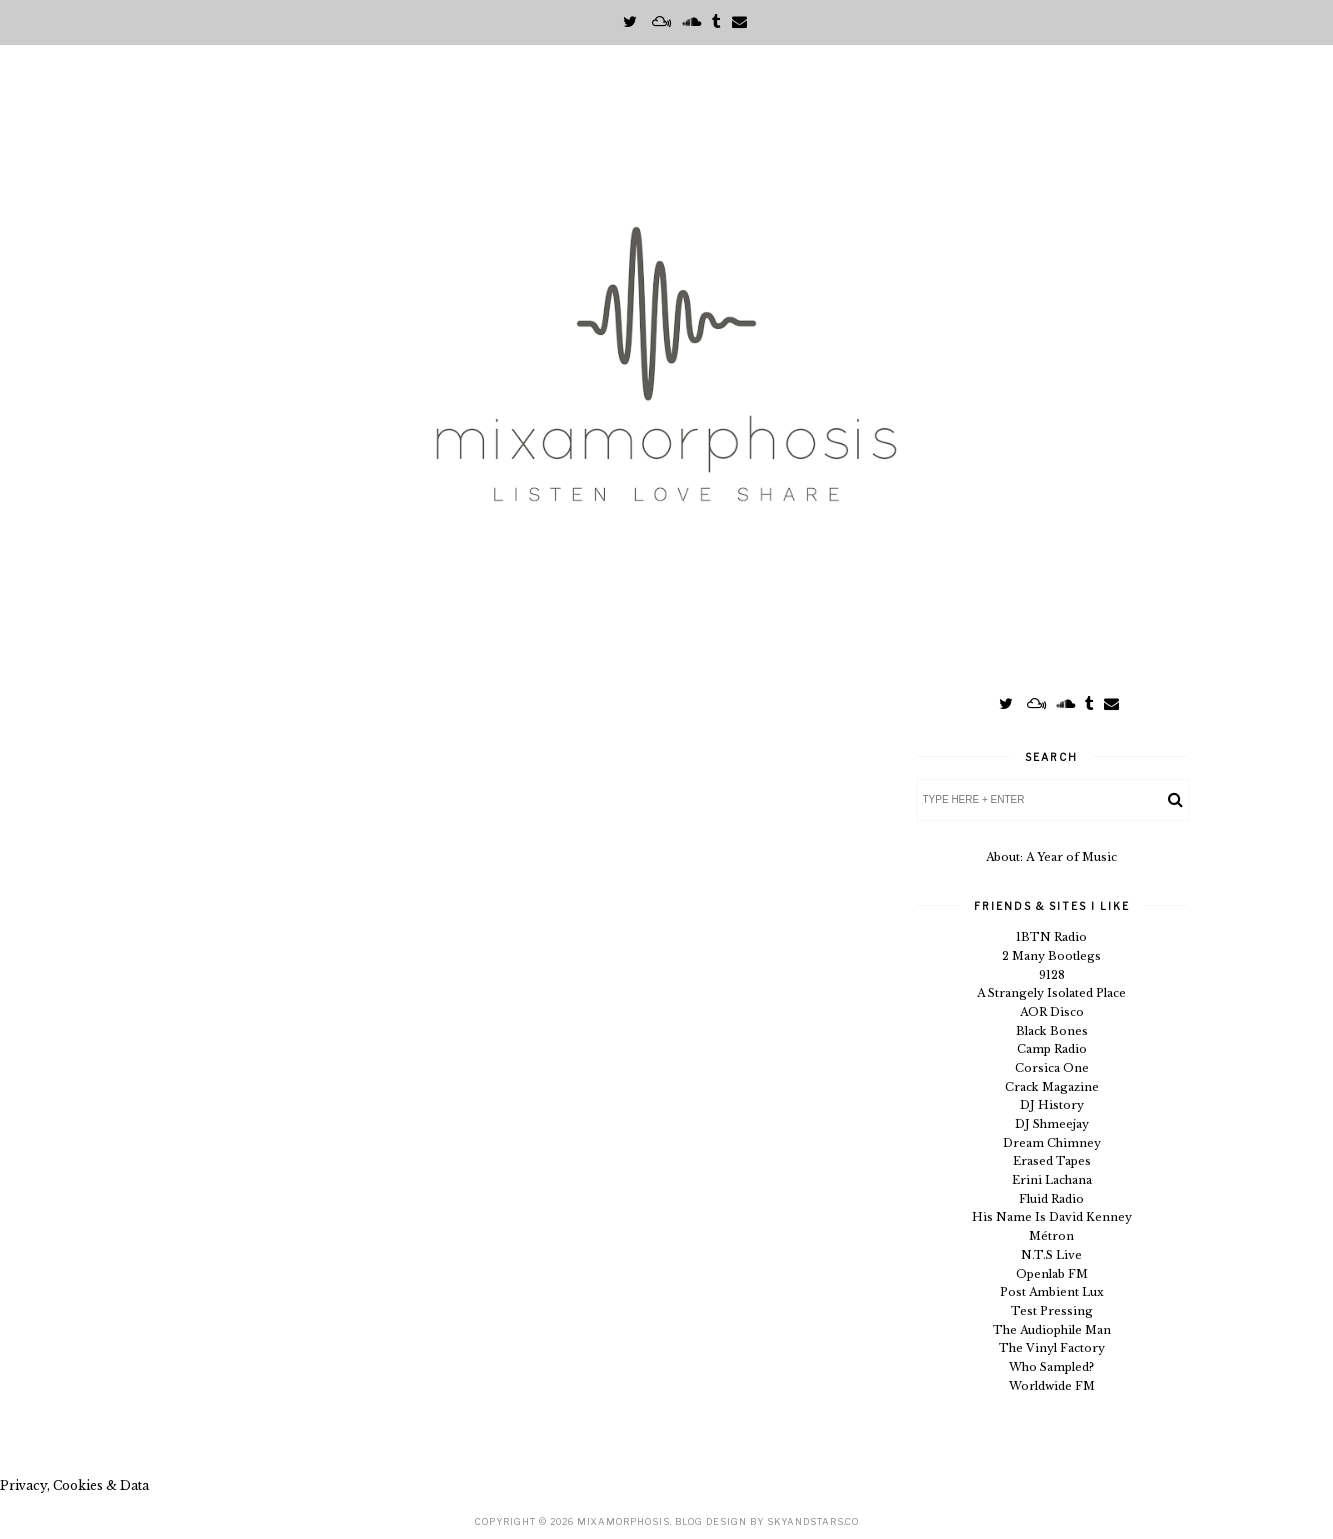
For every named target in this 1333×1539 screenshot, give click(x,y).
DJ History (1052, 1105)
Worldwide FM (1052, 1386)
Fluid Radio (1051, 1199)
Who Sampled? (1051, 1367)
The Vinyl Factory (1052, 1348)
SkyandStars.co (813, 1521)
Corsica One (1052, 1068)
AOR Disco (1052, 1012)
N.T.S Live (1051, 1255)
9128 (1052, 975)
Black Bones (1052, 1031)
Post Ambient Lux (1052, 1292)
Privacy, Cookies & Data (74, 1485)
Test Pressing (1052, 1311)
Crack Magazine (1052, 1087)
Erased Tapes (1052, 1161)
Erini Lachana (1052, 1180)
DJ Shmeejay (1052, 1124)
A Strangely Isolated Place (1051, 993)
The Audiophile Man (1052, 1330)
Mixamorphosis (623, 1521)
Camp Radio (1052, 1049)
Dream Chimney (1052, 1143)
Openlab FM (1052, 1274)
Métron (1051, 1236)
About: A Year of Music (1051, 857)
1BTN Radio (1051, 937)
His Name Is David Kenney (1052, 1217)
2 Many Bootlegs (1051, 956)
